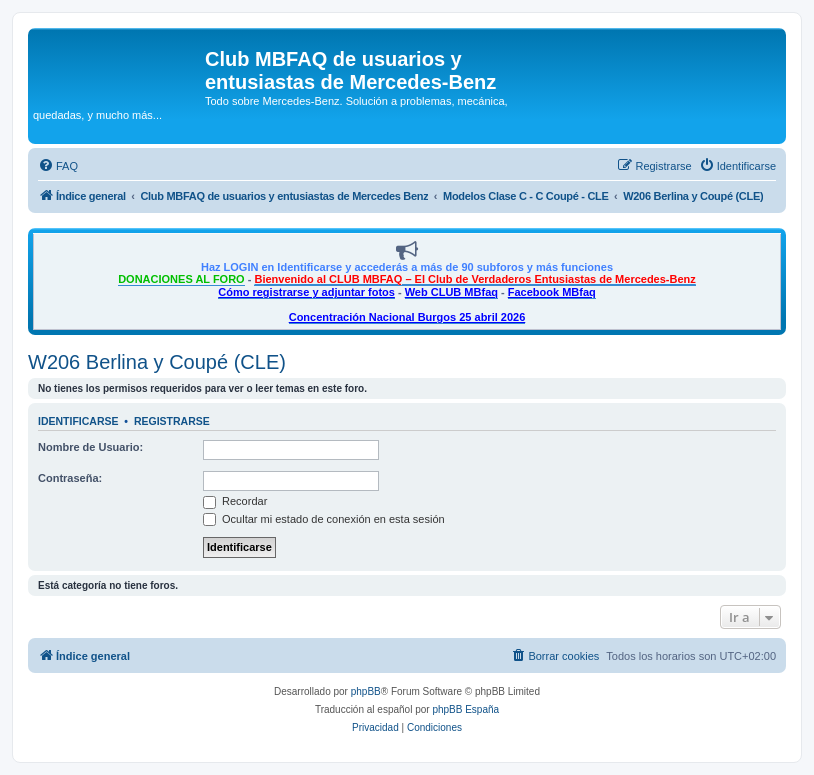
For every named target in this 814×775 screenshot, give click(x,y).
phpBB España (465, 709)
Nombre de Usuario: (90, 447)
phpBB (366, 691)
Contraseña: (70, 478)
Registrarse (172, 421)
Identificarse (78, 421)
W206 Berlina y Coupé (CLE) (157, 362)
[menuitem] (58, 166)
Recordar (235, 501)
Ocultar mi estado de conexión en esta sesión (324, 519)
